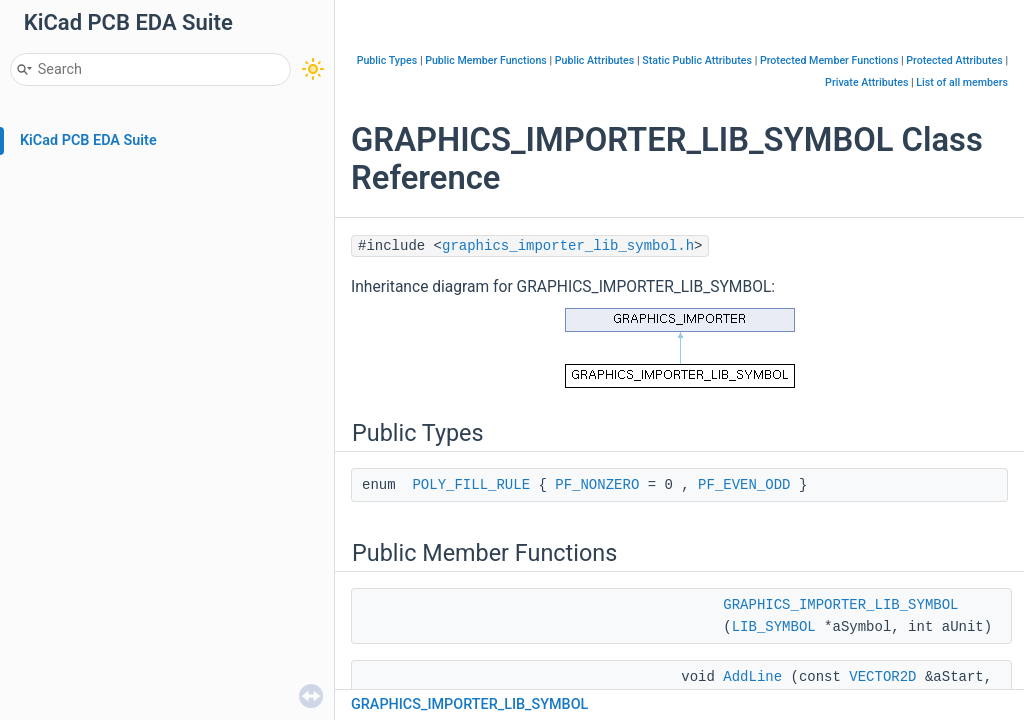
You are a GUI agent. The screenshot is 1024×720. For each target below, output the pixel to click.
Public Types (387, 60)
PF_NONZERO (597, 485)
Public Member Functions (486, 60)
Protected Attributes (954, 60)
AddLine (752, 677)
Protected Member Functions (829, 60)
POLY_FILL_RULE (471, 485)
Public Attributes (595, 60)
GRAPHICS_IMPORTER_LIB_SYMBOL (840, 605)
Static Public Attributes (697, 60)
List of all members (962, 82)
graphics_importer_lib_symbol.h (568, 246)
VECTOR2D (882, 677)
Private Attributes (866, 82)
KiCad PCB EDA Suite (88, 140)
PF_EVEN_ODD (744, 485)
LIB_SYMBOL (774, 627)
